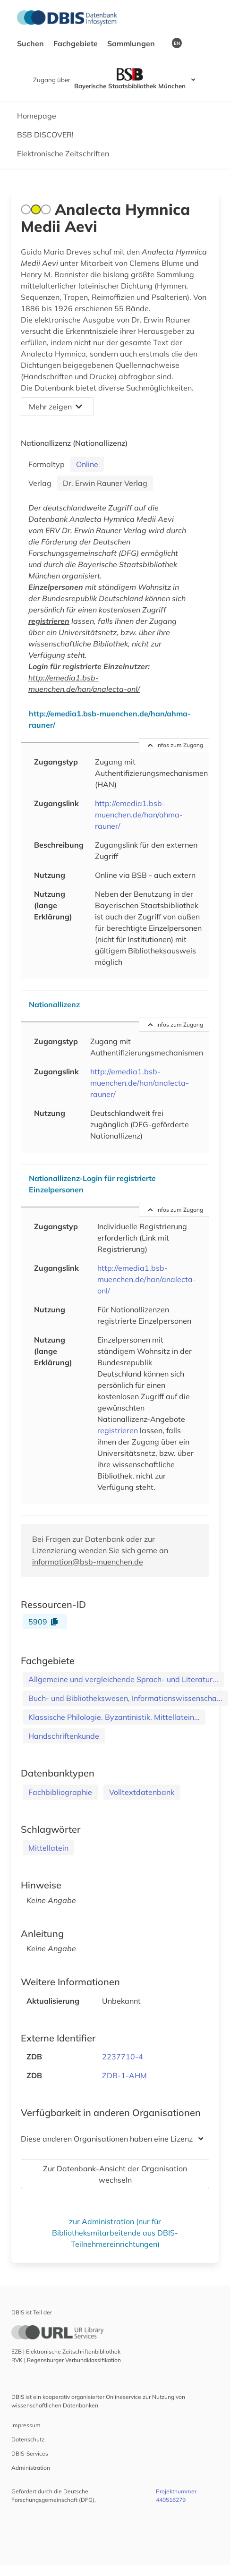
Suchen (31, 43)
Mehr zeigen (55, 406)
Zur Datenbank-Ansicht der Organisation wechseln (115, 2174)
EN (177, 43)
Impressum (26, 2425)
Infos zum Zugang (176, 744)
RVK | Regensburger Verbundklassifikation (66, 2359)
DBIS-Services (29, 2453)
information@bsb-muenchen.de (87, 1561)
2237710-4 (122, 2056)
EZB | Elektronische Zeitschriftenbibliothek (65, 2351)
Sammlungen (132, 43)
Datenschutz (27, 2439)
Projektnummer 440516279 (176, 2495)
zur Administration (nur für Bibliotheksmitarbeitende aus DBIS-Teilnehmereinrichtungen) (115, 2233)
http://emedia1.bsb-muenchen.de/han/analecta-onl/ (146, 1279)
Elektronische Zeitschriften (63, 153)
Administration (30, 2467)
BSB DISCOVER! (45, 134)
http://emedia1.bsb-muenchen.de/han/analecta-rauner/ (139, 1083)
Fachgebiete (76, 43)
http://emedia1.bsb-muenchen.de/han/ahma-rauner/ (139, 815)
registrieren (48, 621)
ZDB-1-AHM (124, 2075)
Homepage (36, 115)
